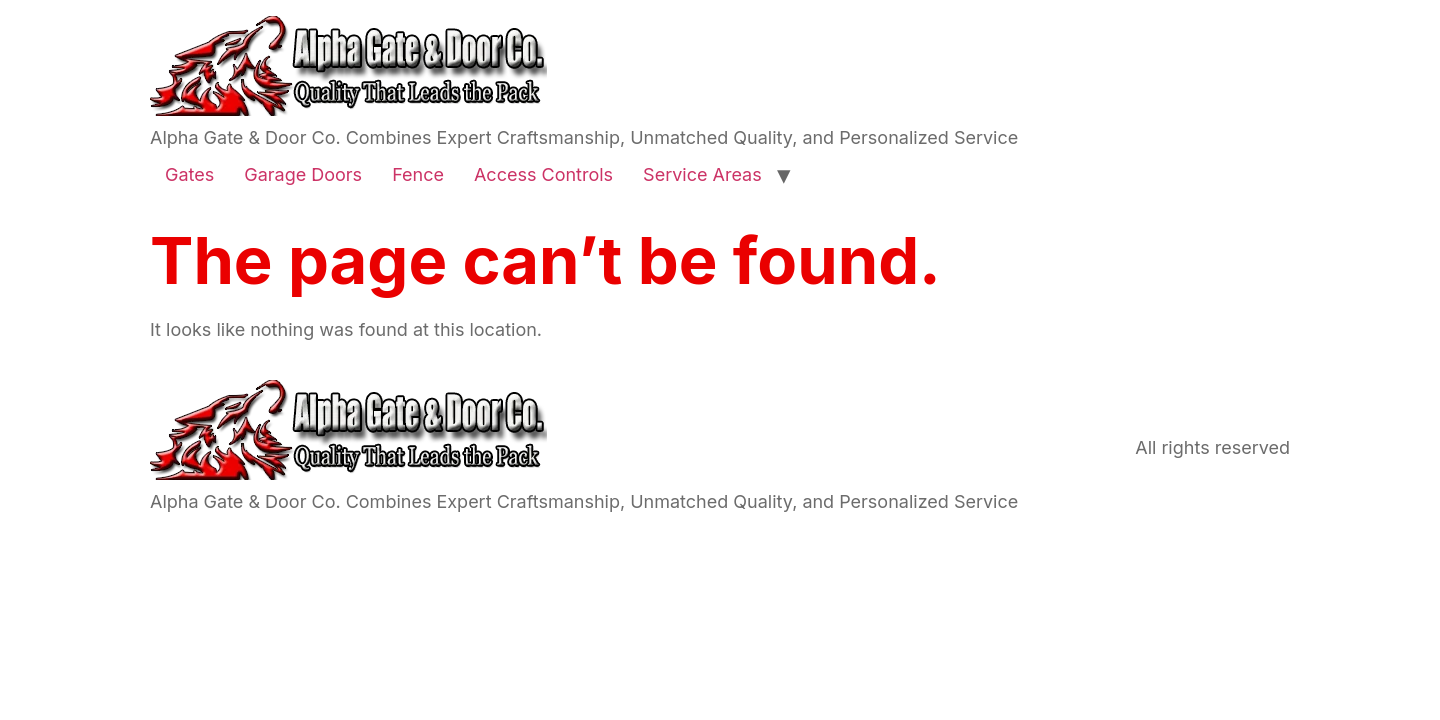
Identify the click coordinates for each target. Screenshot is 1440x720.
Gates (189, 174)
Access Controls (543, 174)
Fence (418, 174)
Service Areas (702, 174)
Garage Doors (303, 174)
